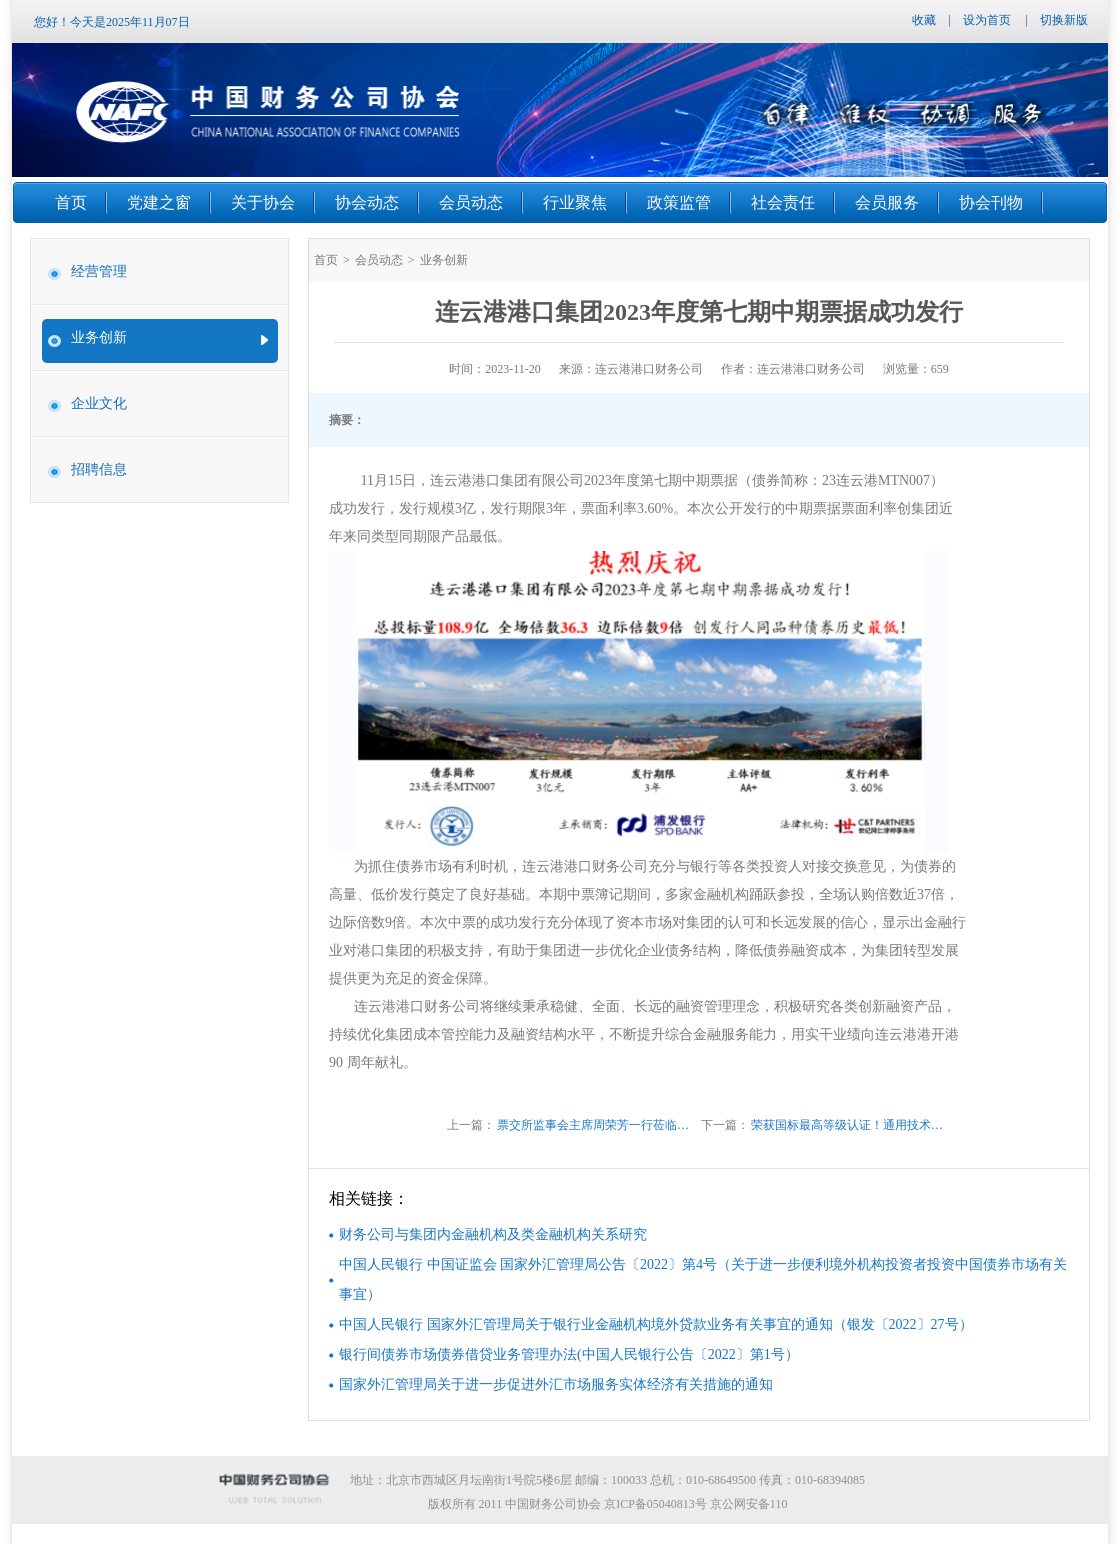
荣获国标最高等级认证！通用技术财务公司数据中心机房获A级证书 (851, 1125)
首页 (326, 260)
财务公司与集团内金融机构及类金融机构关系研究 (493, 1234)
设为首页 (987, 20)
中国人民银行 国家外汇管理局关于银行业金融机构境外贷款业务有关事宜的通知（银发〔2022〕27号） (656, 1324)
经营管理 (99, 271)
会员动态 (379, 260)
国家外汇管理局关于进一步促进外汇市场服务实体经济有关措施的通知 (556, 1384)
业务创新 (99, 337)
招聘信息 (99, 469)
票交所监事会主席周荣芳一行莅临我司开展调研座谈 (597, 1125)
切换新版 (1064, 20)
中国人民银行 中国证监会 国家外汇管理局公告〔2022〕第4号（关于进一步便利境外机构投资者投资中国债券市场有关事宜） (703, 1279)
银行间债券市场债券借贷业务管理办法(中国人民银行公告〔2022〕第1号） (569, 1354)
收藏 (924, 20)
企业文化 (99, 403)
